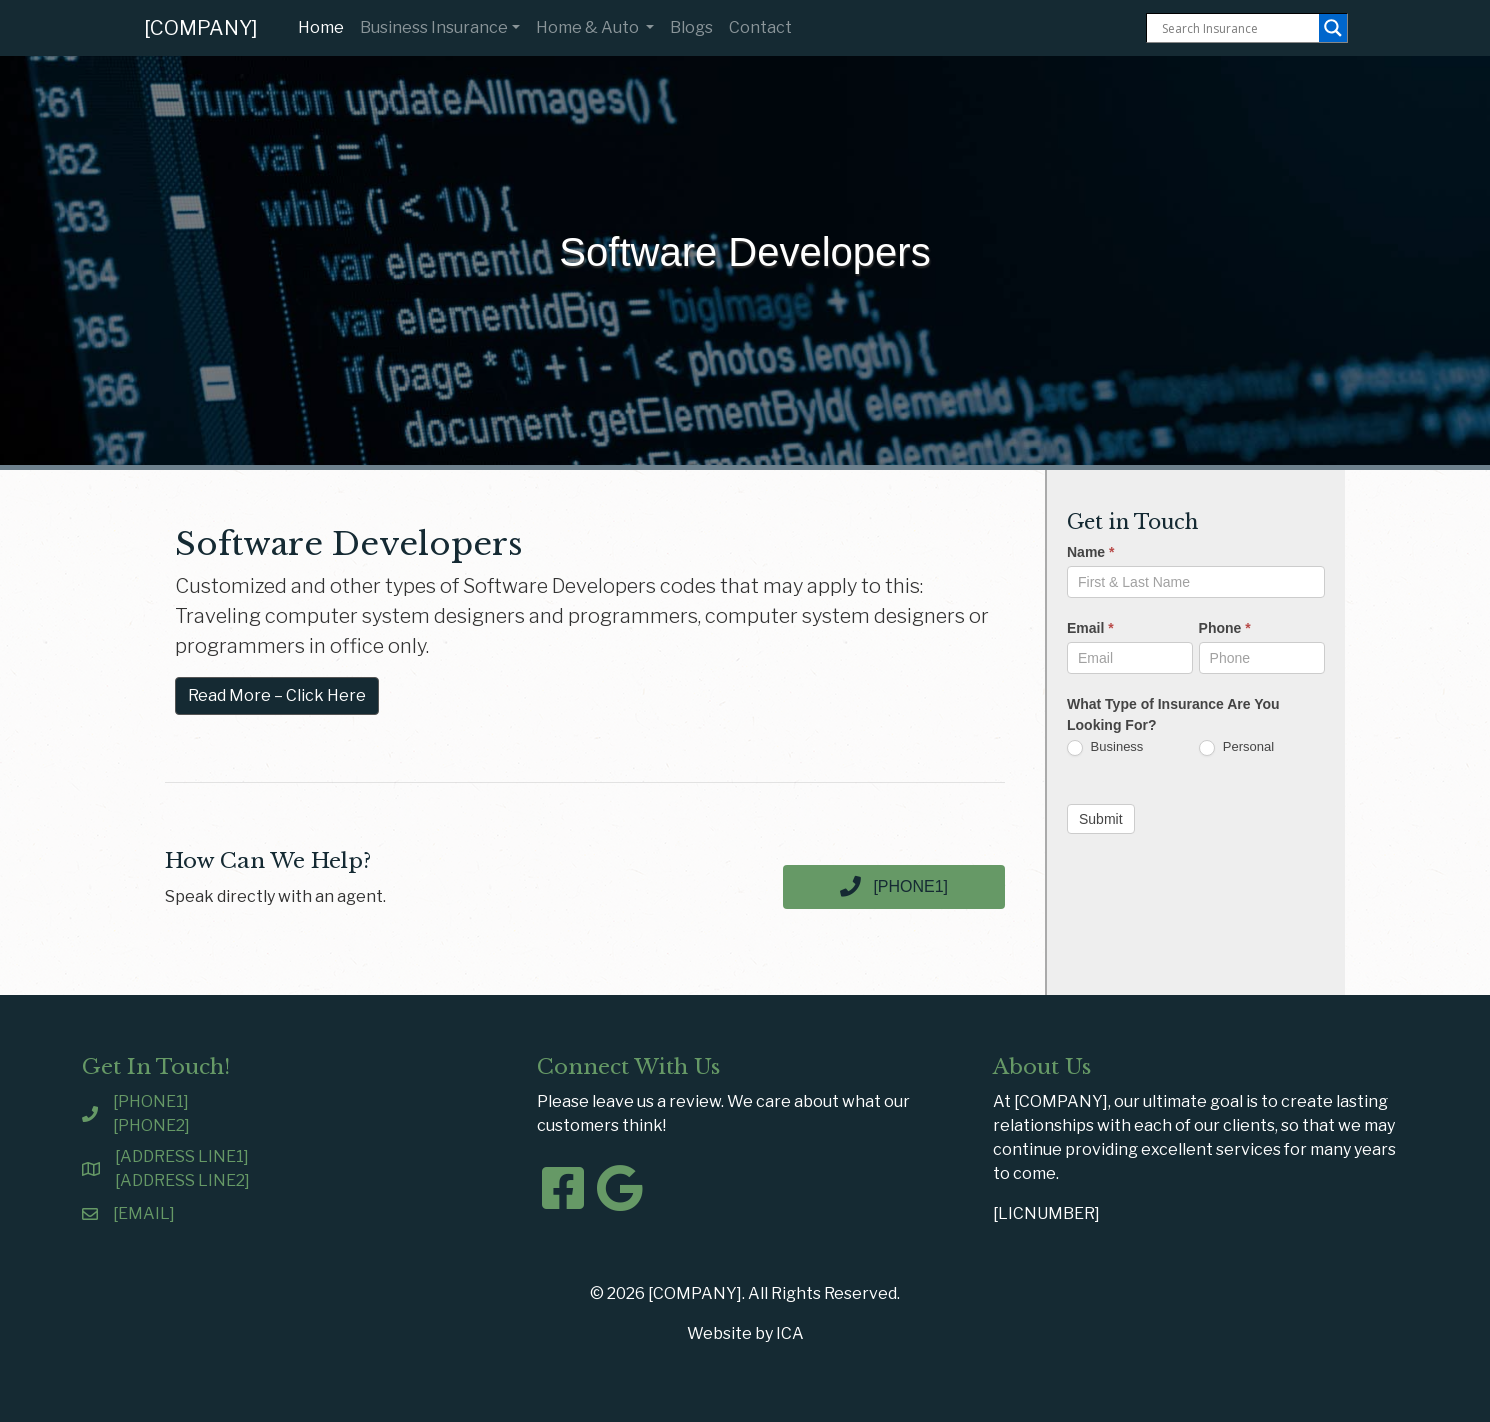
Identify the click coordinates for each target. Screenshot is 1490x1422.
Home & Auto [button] (589, 27)
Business (1105, 747)
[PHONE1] (151, 1101)
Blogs (691, 27)
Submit (1101, 819)
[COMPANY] (201, 28)
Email (1090, 628)
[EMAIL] (144, 1213)
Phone (1225, 628)
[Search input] (1238, 28)
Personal (1236, 747)
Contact (760, 27)
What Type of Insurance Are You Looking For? (1173, 714)
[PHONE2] (151, 1125)
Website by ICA (745, 1333)
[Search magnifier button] (1333, 28)
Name (1090, 552)
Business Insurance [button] (434, 27)
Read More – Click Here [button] (277, 695)
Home (325, 26)
